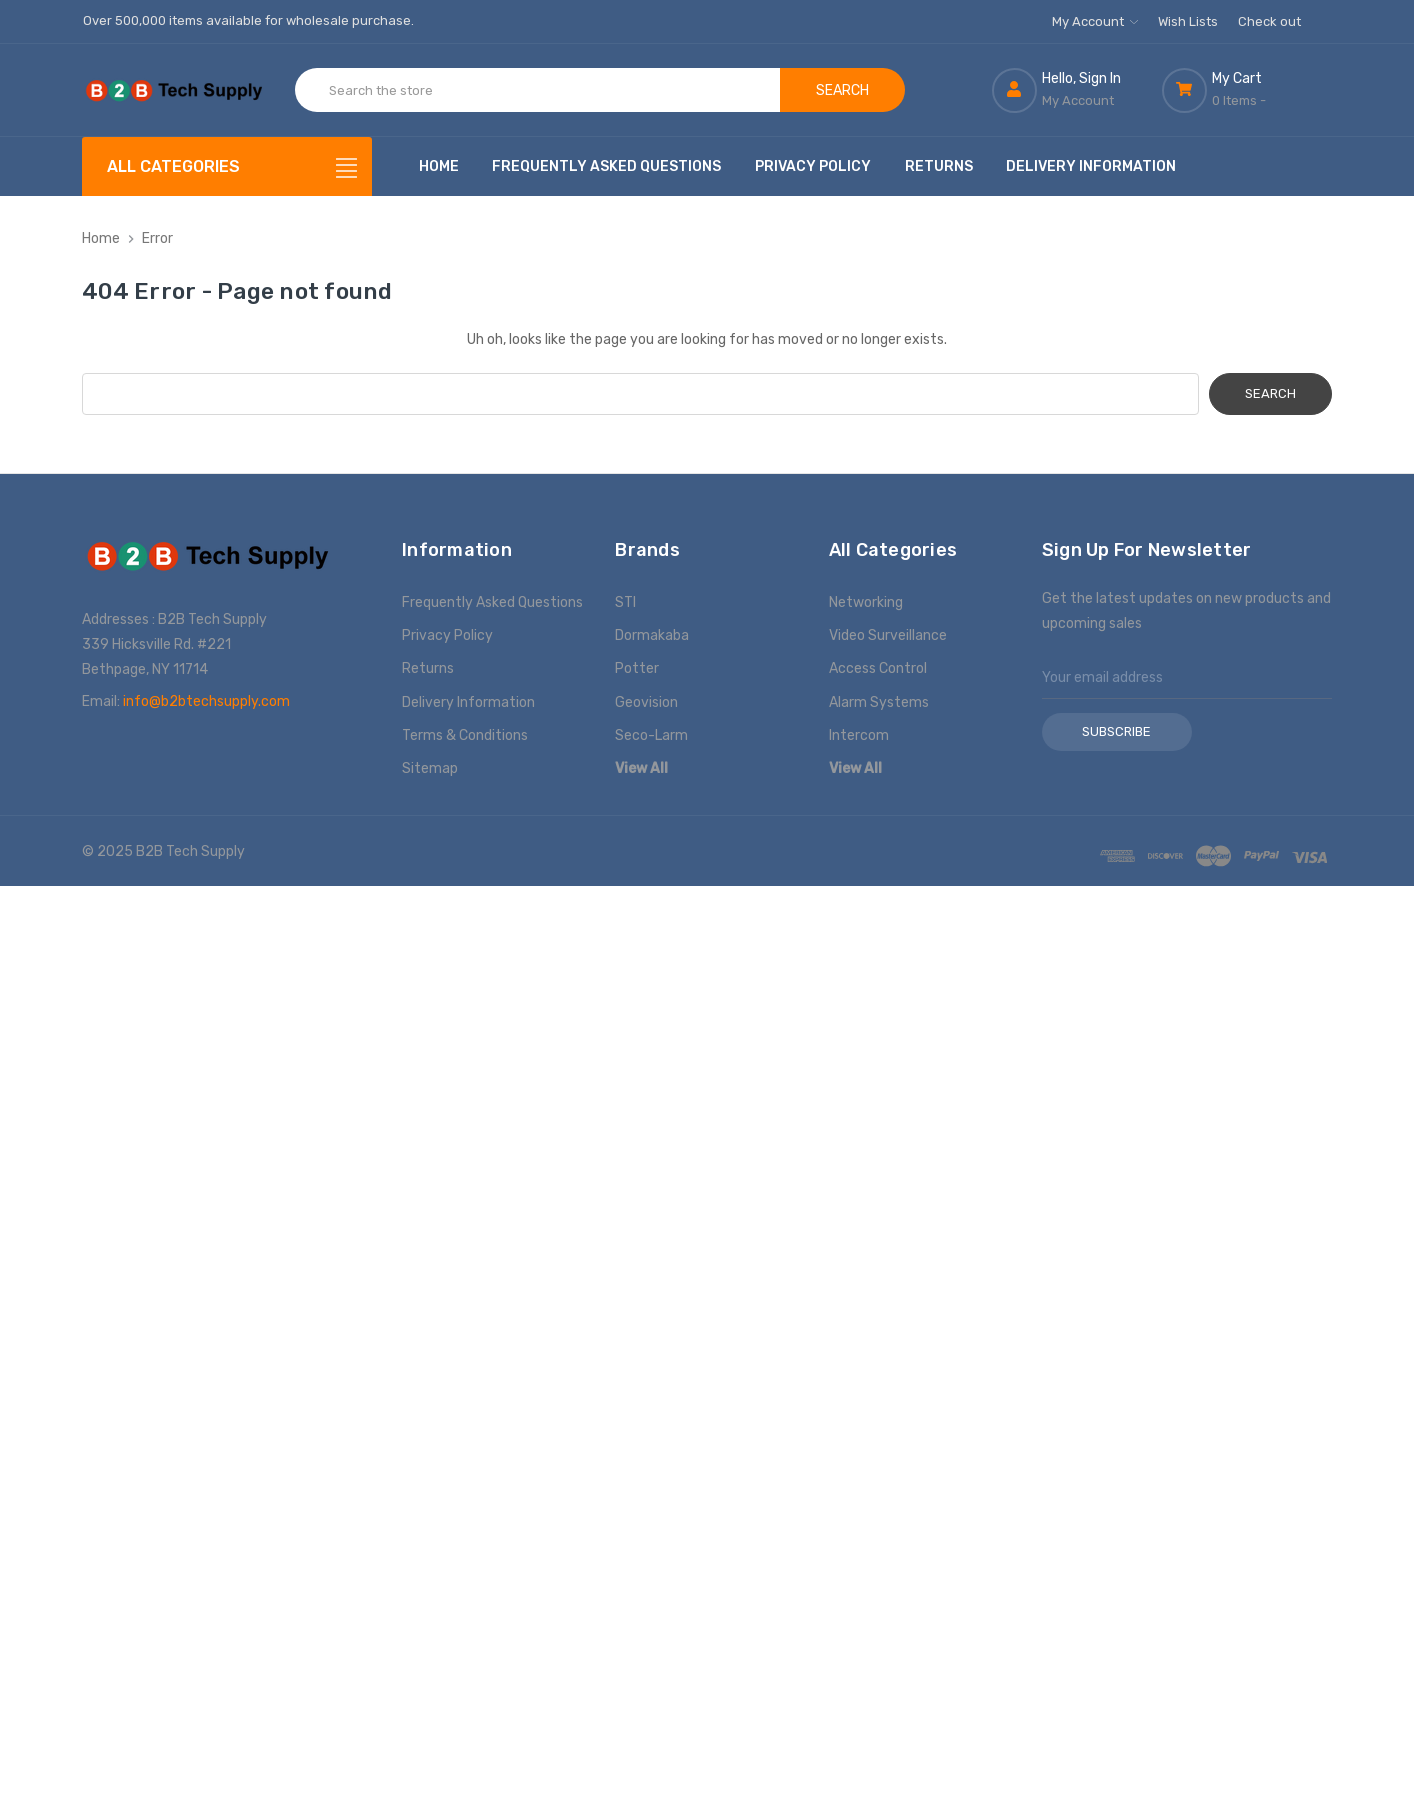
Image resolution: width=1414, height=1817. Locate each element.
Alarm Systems (879, 702)
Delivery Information (1091, 166)
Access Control (878, 668)
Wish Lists (1188, 21)
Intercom (859, 735)
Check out (1269, 21)
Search (842, 90)
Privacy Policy (813, 166)
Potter (637, 668)
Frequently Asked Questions (606, 166)
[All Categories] (227, 166)
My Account (1095, 21)
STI (625, 602)
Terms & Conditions (465, 735)
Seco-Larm (651, 735)
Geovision (646, 702)
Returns (939, 166)
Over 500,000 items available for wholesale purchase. (248, 20)
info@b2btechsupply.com (206, 701)
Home (439, 166)
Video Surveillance (888, 635)
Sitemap (430, 768)
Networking (866, 602)
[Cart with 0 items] (1247, 90)
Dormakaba (652, 635)
